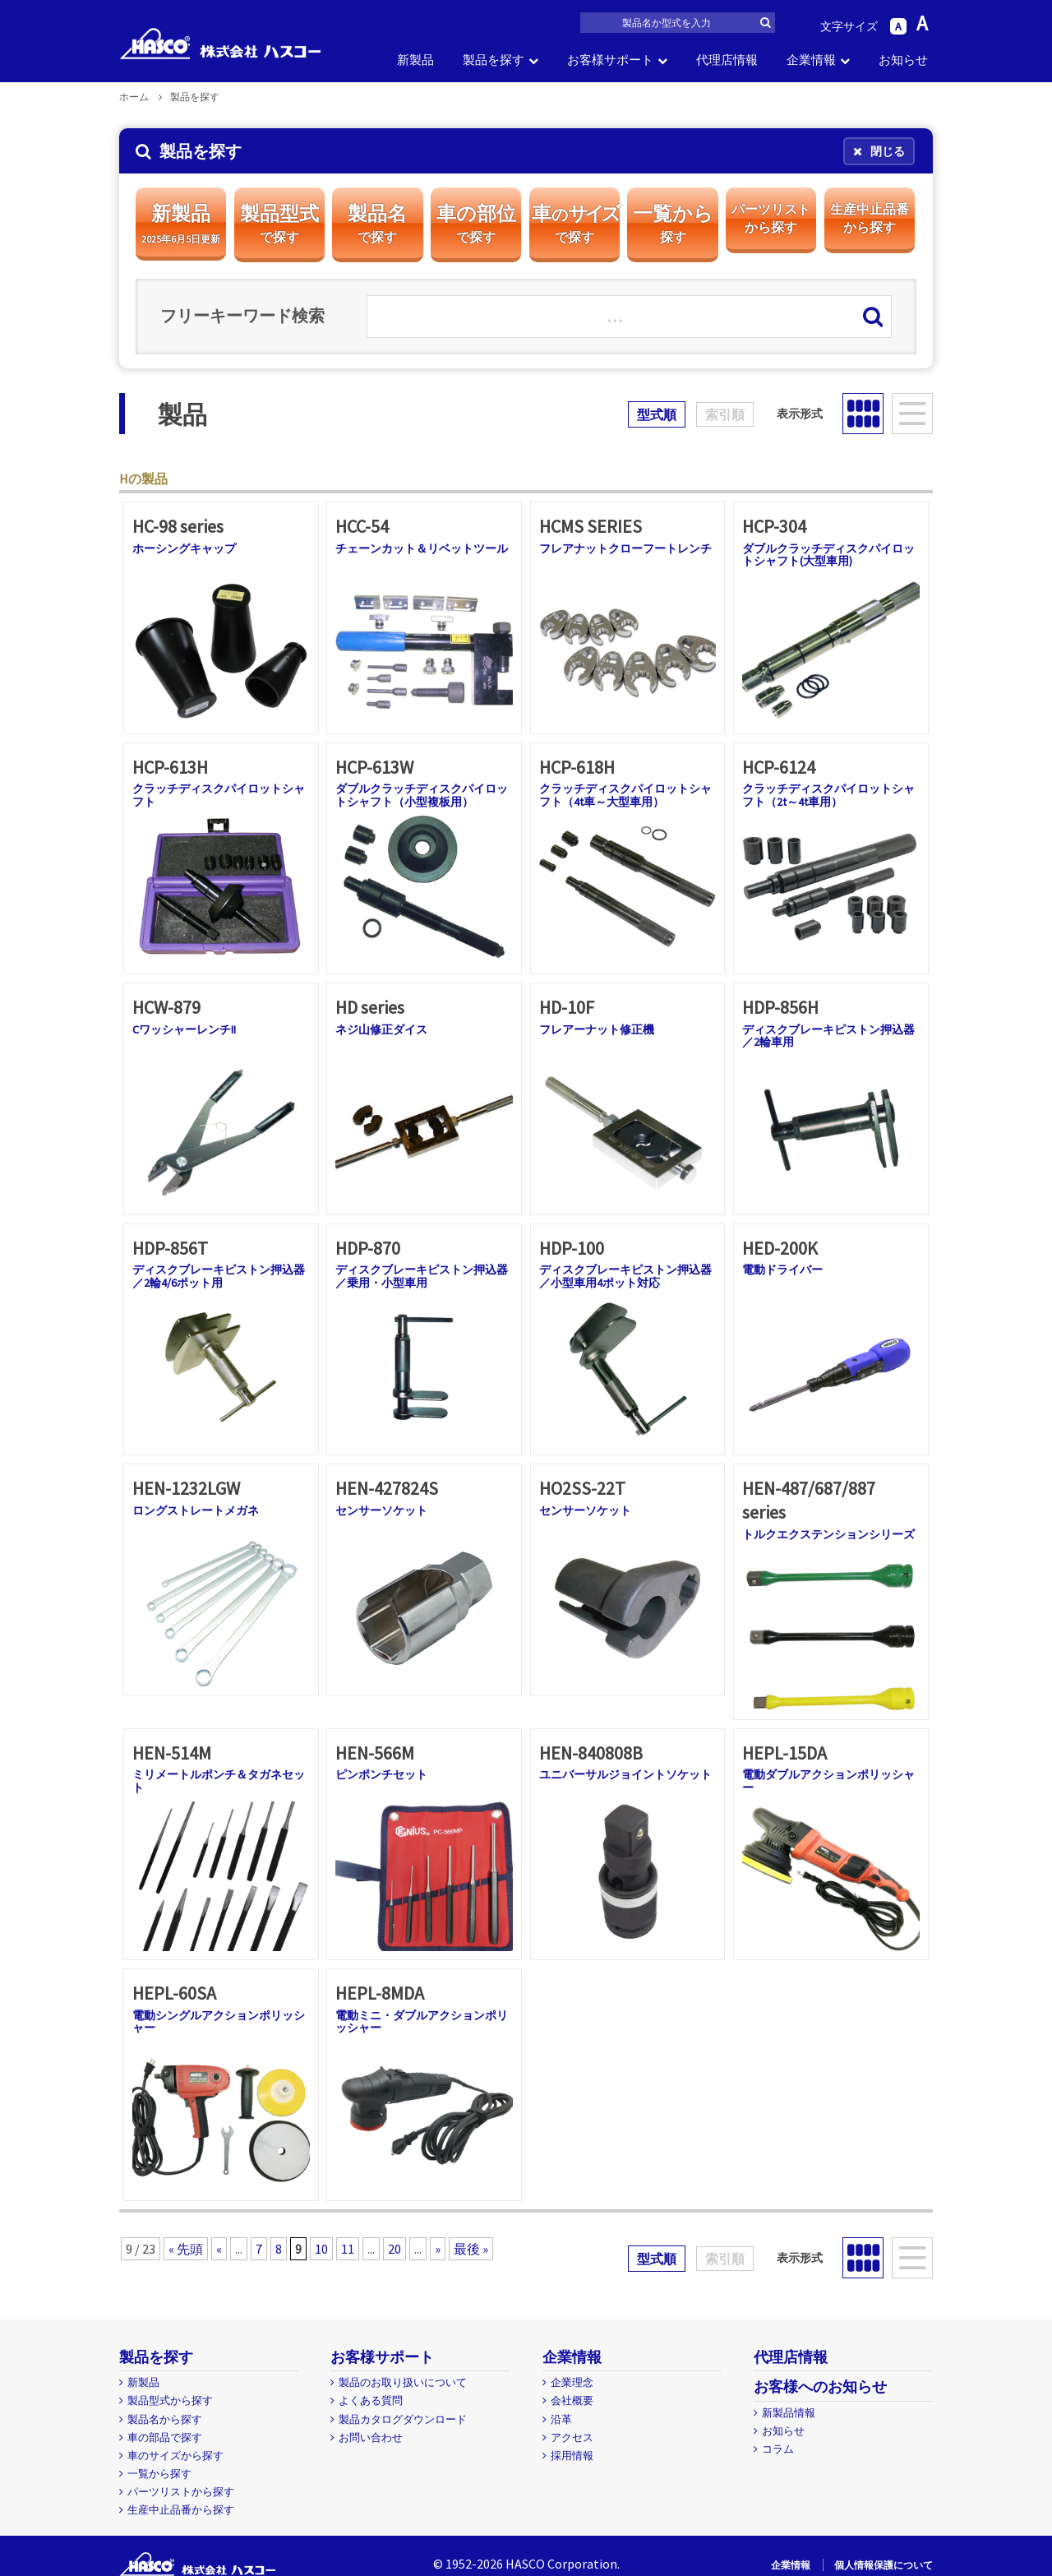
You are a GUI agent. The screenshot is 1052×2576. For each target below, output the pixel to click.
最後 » (471, 2249)
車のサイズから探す (175, 2456)
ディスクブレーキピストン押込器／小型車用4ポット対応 (625, 1275)
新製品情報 (788, 2413)
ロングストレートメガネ (195, 1510)
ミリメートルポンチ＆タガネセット (218, 1780)
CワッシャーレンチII (184, 1029)
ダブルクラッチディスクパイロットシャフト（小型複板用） (421, 794)
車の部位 (476, 223)
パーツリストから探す (180, 2492)
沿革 (561, 2419)
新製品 (415, 59)
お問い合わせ (371, 2437)
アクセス (572, 2437)
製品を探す (493, 59)
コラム (778, 2449)
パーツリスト (771, 219)
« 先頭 (185, 2249)
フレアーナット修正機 (596, 1029)
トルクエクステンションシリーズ (828, 1534)
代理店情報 (727, 59)
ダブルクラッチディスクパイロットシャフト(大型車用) (828, 554)
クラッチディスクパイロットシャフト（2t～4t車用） (828, 794)
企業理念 (572, 2382)
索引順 (725, 414)
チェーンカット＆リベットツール (421, 548)
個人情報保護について (883, 2565)
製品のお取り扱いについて (403, 2382)
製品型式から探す (170, 2400)
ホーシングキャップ (184, 548)
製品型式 (279, 223)
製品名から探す (164, 2419)
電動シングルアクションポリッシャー (218, 2021)
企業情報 (811, 59)
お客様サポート (610, 59)
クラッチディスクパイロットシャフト (218, 794)
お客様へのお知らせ (820, 2386)
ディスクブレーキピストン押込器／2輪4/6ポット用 (218, 1275)
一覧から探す (159, 2474)
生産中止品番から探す (180, 2510)
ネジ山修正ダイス (381, 1029)
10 (321, 2249)
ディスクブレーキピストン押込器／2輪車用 (828, 1035)
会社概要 (572, 2400)
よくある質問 (371, 2400)
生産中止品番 (869, 219)
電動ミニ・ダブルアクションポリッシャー (421, 2021)
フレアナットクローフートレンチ (625, 548)
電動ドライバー (782, 1269)
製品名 (377, 223)
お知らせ (903, 59)
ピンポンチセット (381, 1774)
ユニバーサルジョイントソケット (625, 1774)
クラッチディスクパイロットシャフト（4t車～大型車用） (625, 794)
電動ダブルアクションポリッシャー (828, 1780)
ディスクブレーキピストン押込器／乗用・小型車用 (421, 1275)
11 (347, 2249)
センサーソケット (381, 1510)
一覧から (672, 223)
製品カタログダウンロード (403, 2419)
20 (394, 2249)
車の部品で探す (164, 2437)
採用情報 (572, 2456)
